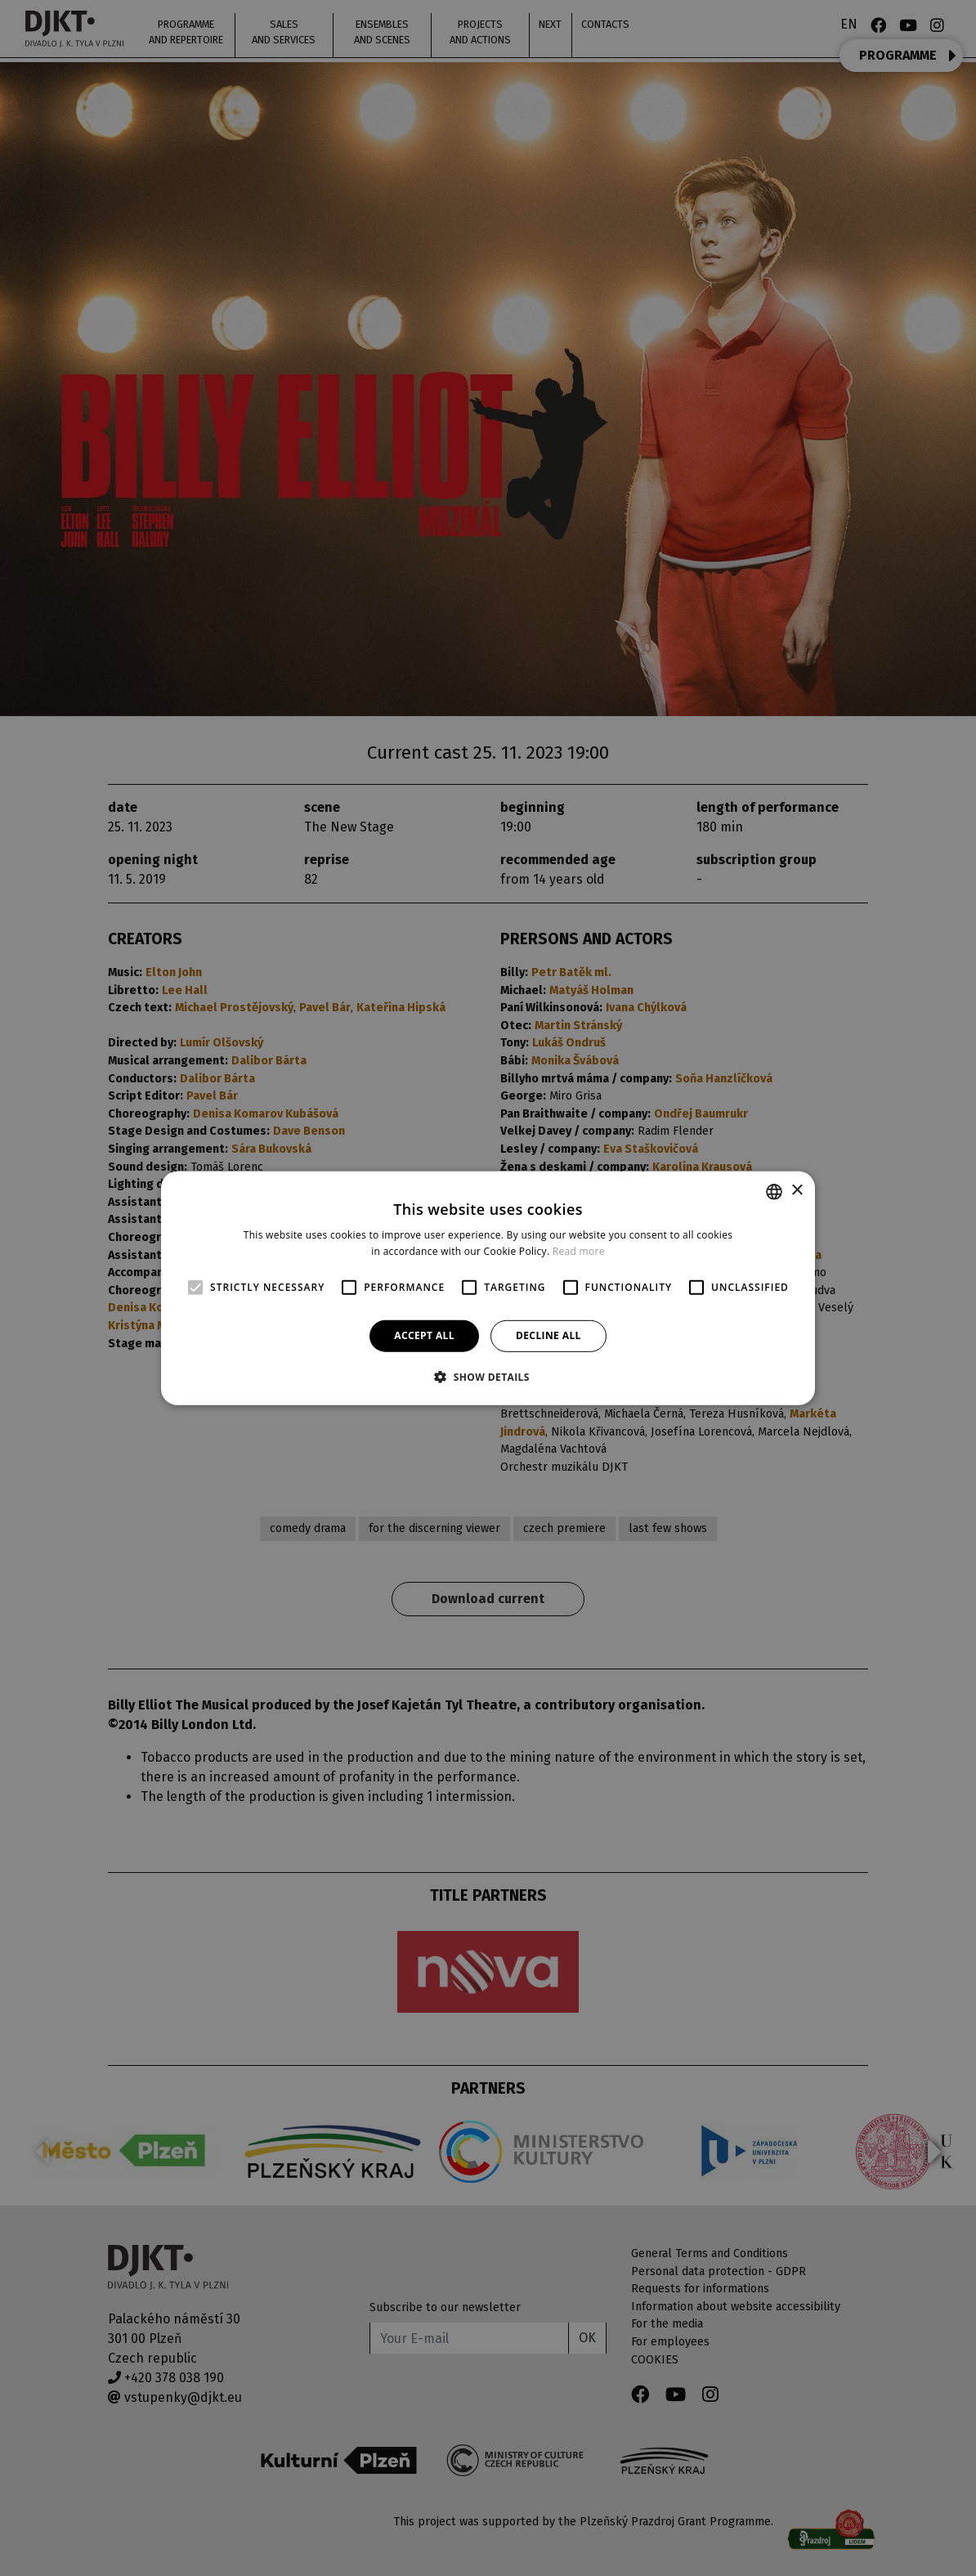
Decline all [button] (548, 1335)
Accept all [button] (424, 1335)
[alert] (488, 1288)
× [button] (796, 1191)
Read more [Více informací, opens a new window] (579, 1251)
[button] (488, 1377)
